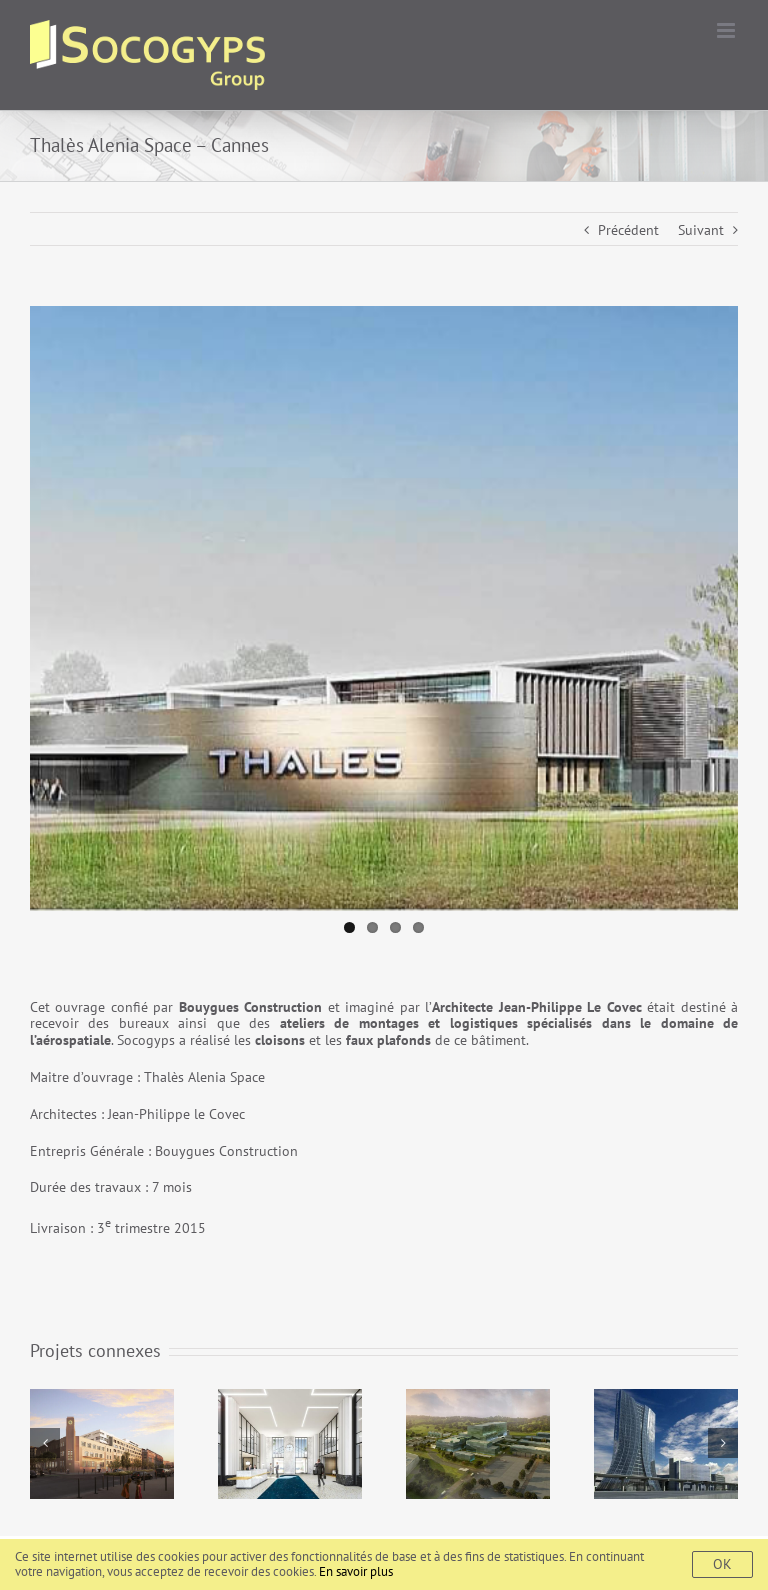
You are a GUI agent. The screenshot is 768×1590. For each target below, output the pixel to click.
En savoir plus (356, 1571)
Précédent (628, 230)
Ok (722, 1564)
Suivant (701, 230)
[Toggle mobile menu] (727, 30)
